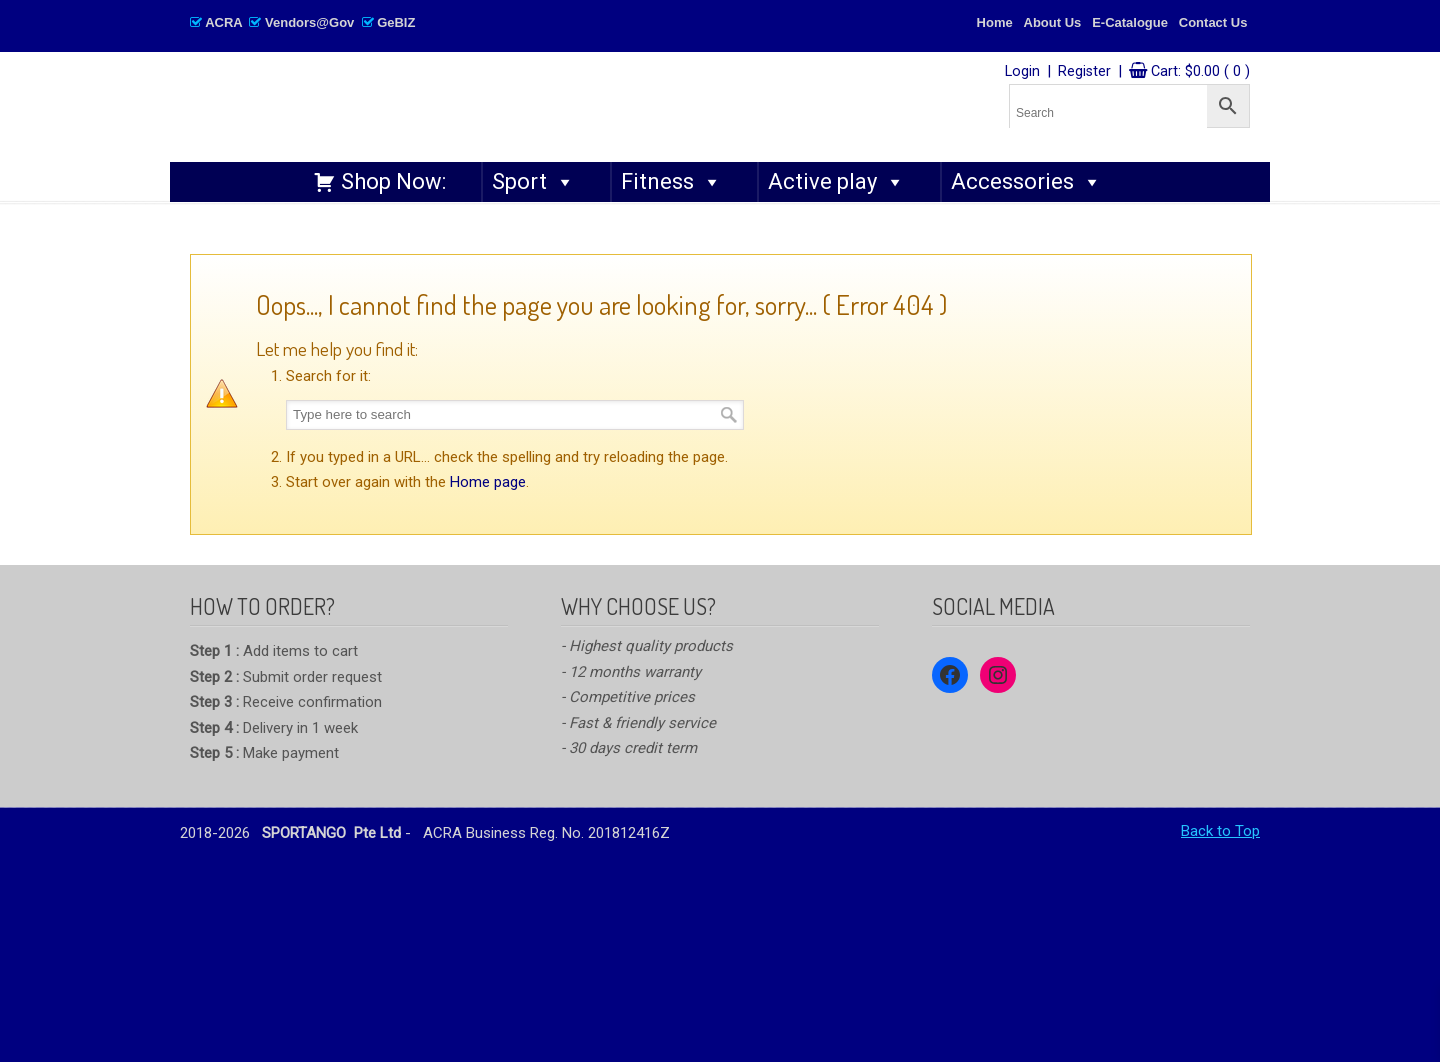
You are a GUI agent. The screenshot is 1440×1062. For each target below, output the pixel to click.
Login (1022, 71)
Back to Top (1220, 831)
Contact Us (1213, 22)
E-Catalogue (1130, 22)
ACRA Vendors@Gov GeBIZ (302, 22)
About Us (1053, 22)
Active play (836, 182)
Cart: (1200, 71)
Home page (488, 482)
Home (995, 22)
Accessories (1026, 182)
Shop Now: (393, 181)
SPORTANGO (486, 101)
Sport (533, 182)
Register (1084, 71)
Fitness (671, 182)
